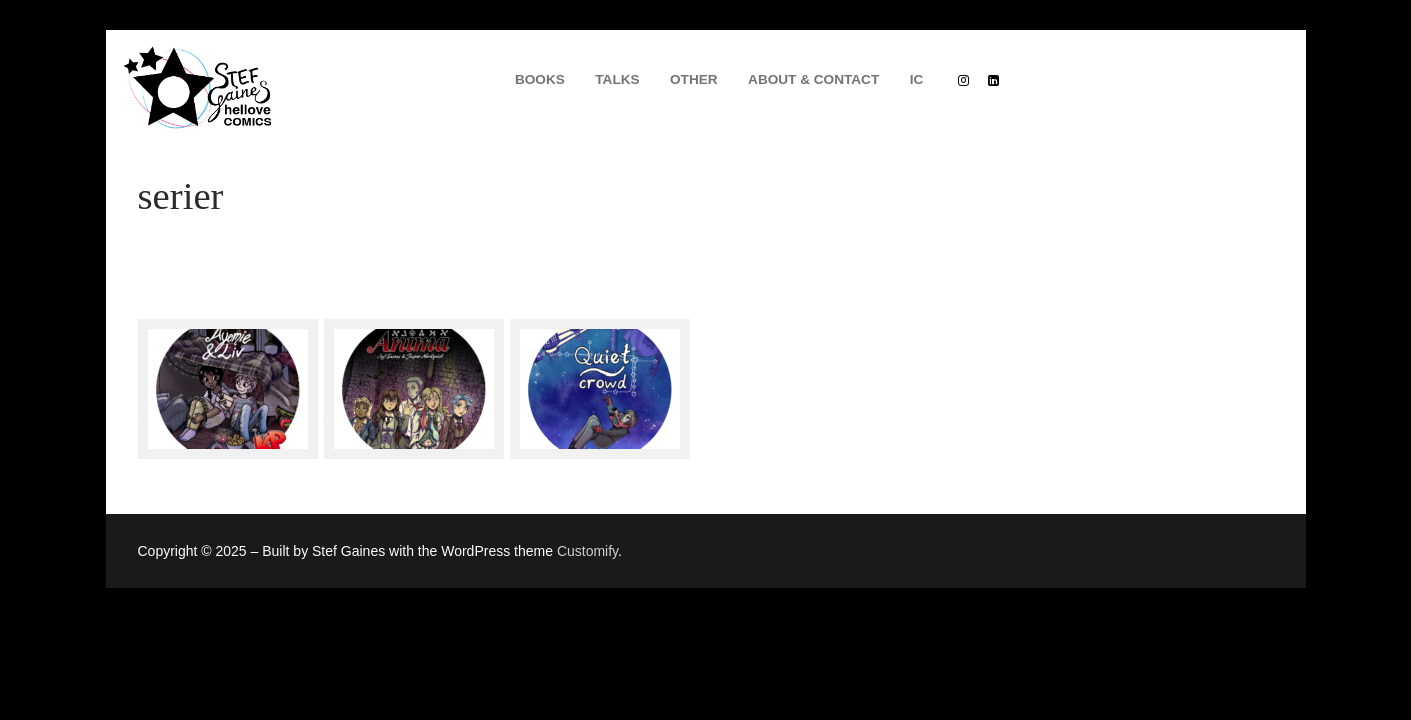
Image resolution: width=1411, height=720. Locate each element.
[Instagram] (963, 79)
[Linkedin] (993, 79)
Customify (587, 551)
